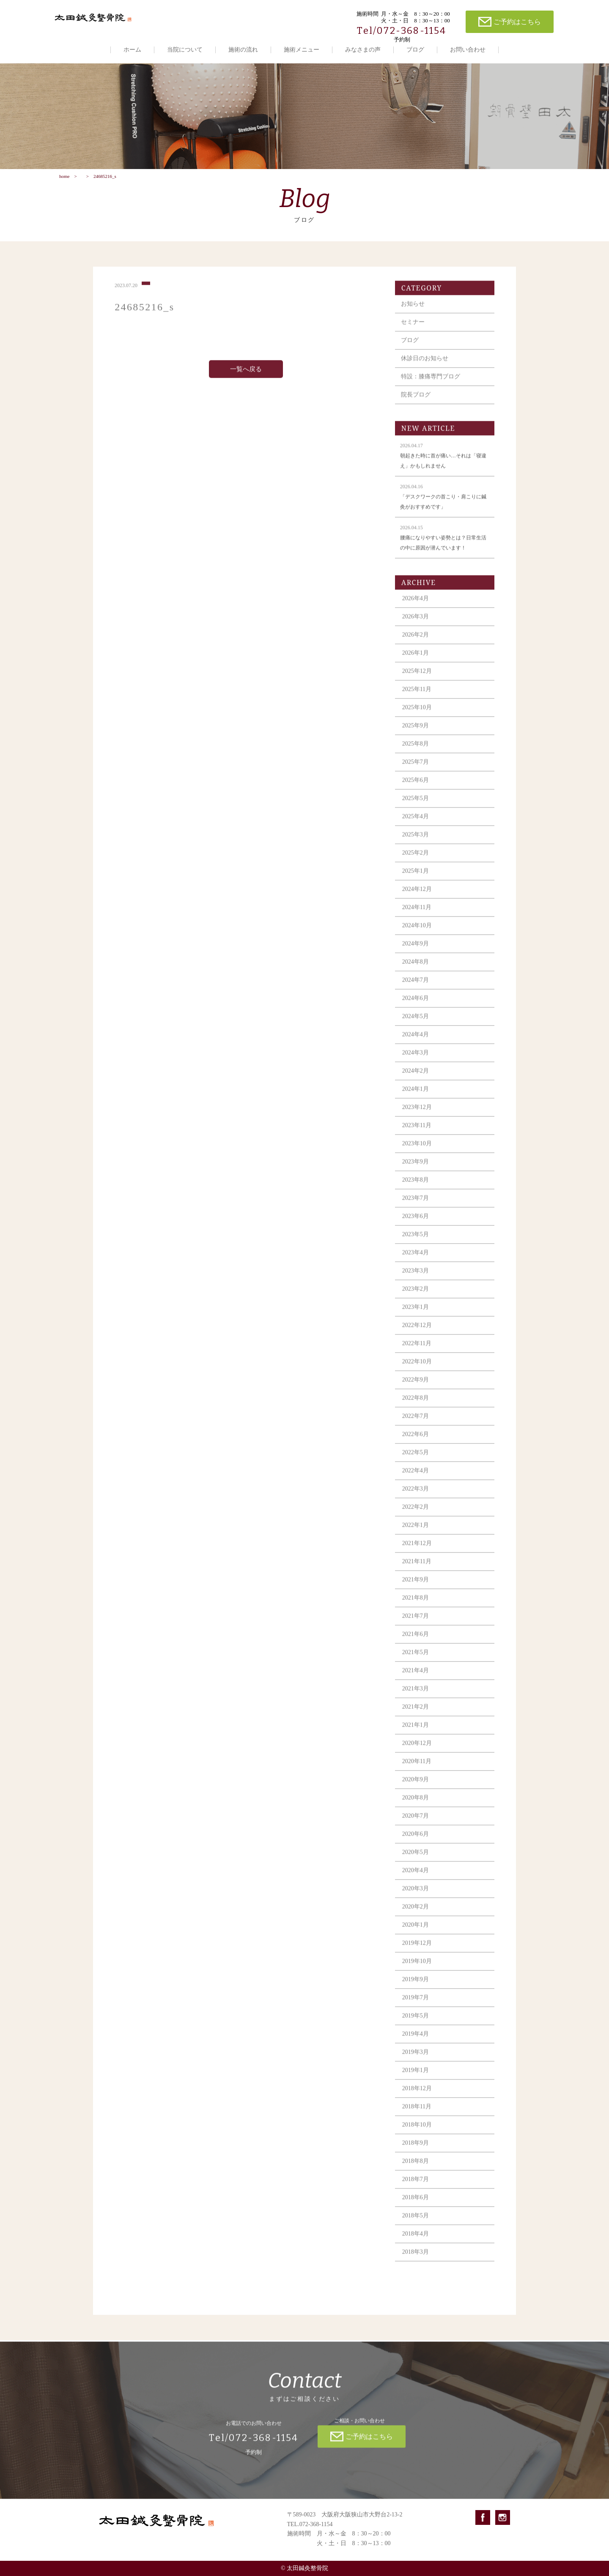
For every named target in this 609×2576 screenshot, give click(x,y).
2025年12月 (417, 678)
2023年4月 (415, 1259)
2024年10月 (417, 932)
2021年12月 (417, 1550)
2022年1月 (415, 1532)
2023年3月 (415, 1277)
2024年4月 (415, 1041)
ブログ (415, 49)
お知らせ (413, 311)
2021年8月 (415, 1605)
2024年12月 (417, 896)
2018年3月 (415, 2259)
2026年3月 (415, 623)
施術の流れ (243, 49)
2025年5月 (415, 805)
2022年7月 (415, 1423)
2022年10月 (417, 1368)
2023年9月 (415, 1168)
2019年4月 (415, 2041)
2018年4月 (415, 2241)
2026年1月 (415, 660)
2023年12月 (417, 1114)
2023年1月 (415, 1314)
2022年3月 (415, 1496)
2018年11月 (416, 2113)
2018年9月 (415, 2150)
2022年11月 (416, 1350)
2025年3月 (415, 841)
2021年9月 (415, 1586)
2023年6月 (415, 1223)
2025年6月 (415, 787)
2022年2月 (415, 1514)
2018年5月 (415, 2222)
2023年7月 (415, 1205)
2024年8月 (415, 969)
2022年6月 (415, 1441)
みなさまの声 (363, 49)
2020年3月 (415, 1895)
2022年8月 (415, 1405)
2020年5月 (415, 1859)
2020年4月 (415, 1877)
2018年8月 (415, 2168)
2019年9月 (415, 1986)
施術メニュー (301, 49)
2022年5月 (415, 1459)
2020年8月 (415, 1804)
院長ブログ (416, 401)
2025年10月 (417, 714)
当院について (185, 49)
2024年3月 (415, 1059)
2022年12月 (417, 1332)
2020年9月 (415, 1786)
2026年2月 (415, 642)
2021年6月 (415, 1641)
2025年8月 (415, 751)
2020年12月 (417, 1750)
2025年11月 (416, 696)
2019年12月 (417, 1950)
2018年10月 (417, 2131)
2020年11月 (416, 1768)
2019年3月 (415, 2059)
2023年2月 (415, 1296)
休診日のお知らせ (424, 365)
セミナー (413, 329)
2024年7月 (415, 987)
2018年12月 (417, 2095)
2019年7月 (415, 2004)
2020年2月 (415, 1913)
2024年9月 (415, 950)
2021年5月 (415, 1659)
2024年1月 (415, 1096)
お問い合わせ (468, 49)
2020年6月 (415, 1841)
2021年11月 (416, 1568)
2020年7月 (415, 1823)
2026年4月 (415, 605)
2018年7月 (415, 2186)
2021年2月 (415, 1714)
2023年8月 (415, 1187)
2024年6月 (415, 1005)
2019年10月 (417, 1968)
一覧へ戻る (246, 376)
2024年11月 (416, 914)
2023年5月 (415, 1241)
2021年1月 (415, 1732)
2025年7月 (415, 769)
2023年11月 (416, 1132)
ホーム (132, 49)
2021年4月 (415, 1677)
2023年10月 (417, 1150)
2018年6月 (415, 2204)
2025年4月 (415, 823)
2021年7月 (415, 1623)
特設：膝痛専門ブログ (430, 383)
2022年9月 (415, 1387)
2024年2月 (415, 1078)
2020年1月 (415, 1932)
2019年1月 (415, 2077)
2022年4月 (415, 1477)
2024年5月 (415, 1023)
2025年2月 (415, 860)
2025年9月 (415, 732)
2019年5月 (415, 2022)
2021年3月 (415, 1695)
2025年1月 (415, 878)
